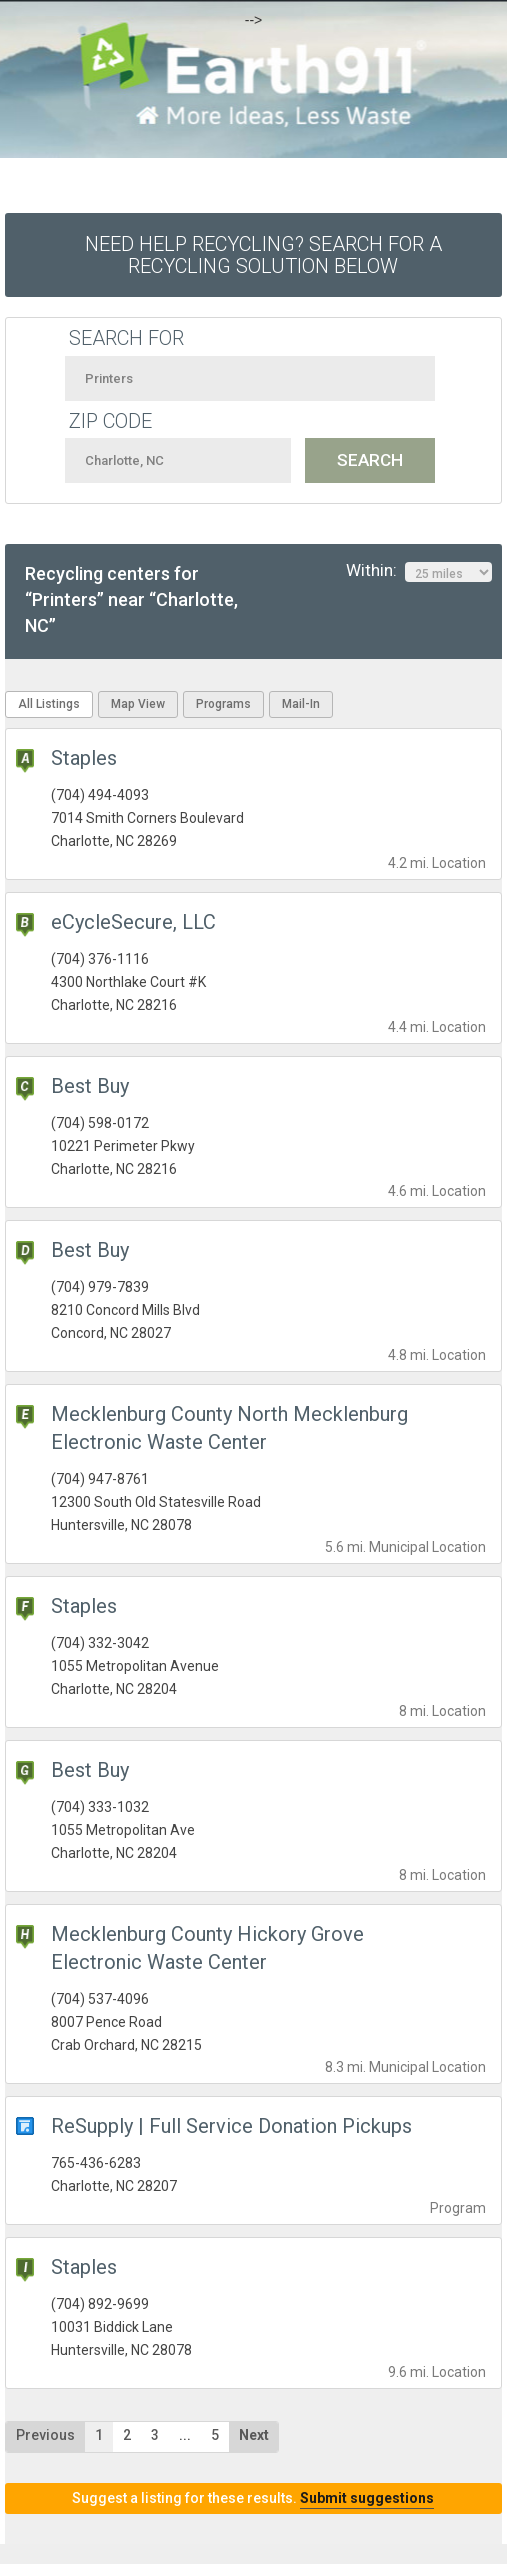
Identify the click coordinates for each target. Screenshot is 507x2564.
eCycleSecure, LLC (133, 922)
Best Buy (90, 1086)
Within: (419, 571)
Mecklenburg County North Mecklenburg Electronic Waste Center (229, 1428)
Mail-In (301, 704)
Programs (223, 704)
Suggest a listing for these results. (253, 2498)
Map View (138, 704)
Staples (84, 758)
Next (254, 2435)
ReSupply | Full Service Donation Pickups (231, 2126)
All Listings (49, 704)
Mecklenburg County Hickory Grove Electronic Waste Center (207, 1948)
